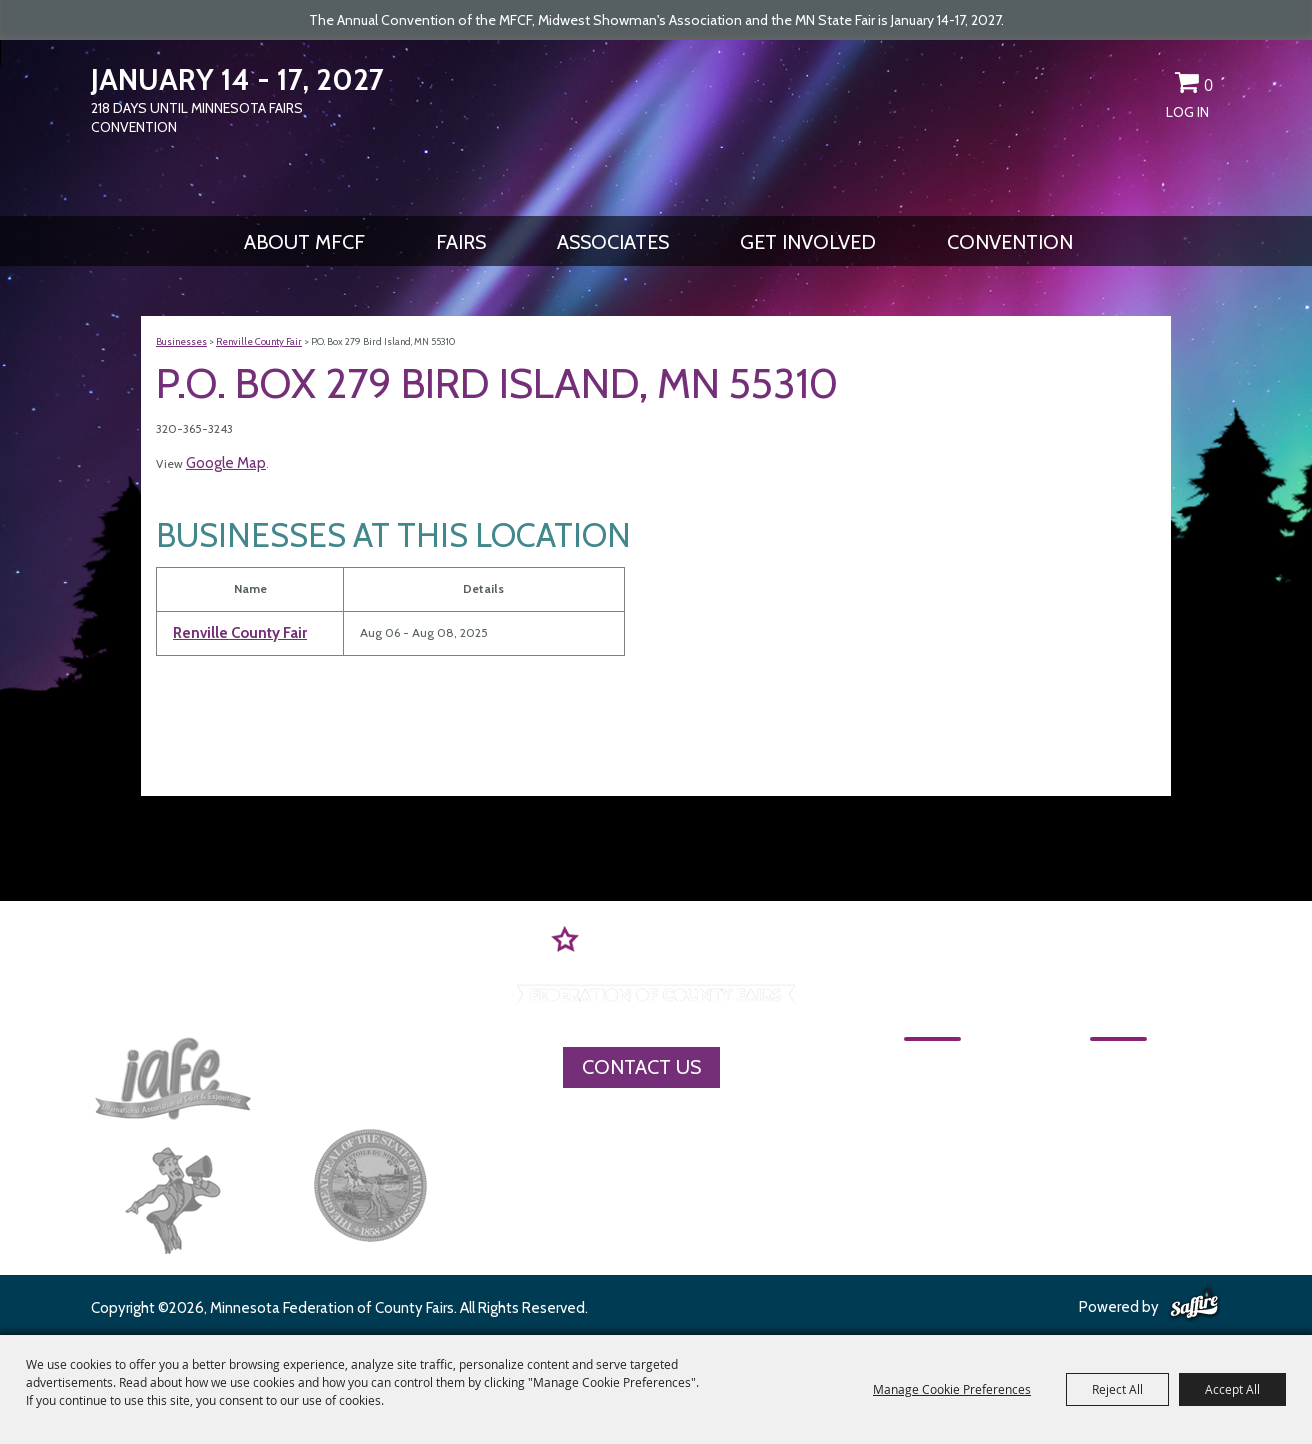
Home (930, 1066)
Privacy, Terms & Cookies (1148, 1171)
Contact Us (641, 1067)
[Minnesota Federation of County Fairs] (656, 126)
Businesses (181, 341)
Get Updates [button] (1152, 86)
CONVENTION (1010, 242)
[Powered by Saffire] (1194, 1305)
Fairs (461, 242)
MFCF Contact (1105, 1101)
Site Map (1081, 1136)
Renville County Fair (259, 341)
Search (1117, 86)
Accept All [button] (1232, 1389)
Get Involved (808, 242)
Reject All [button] (1117, 1389)
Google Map (226, 463)
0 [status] (1208, 85)
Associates (613, 242)
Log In (1187, 112)
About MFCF (304, 242)
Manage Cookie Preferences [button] (952, 1389)
